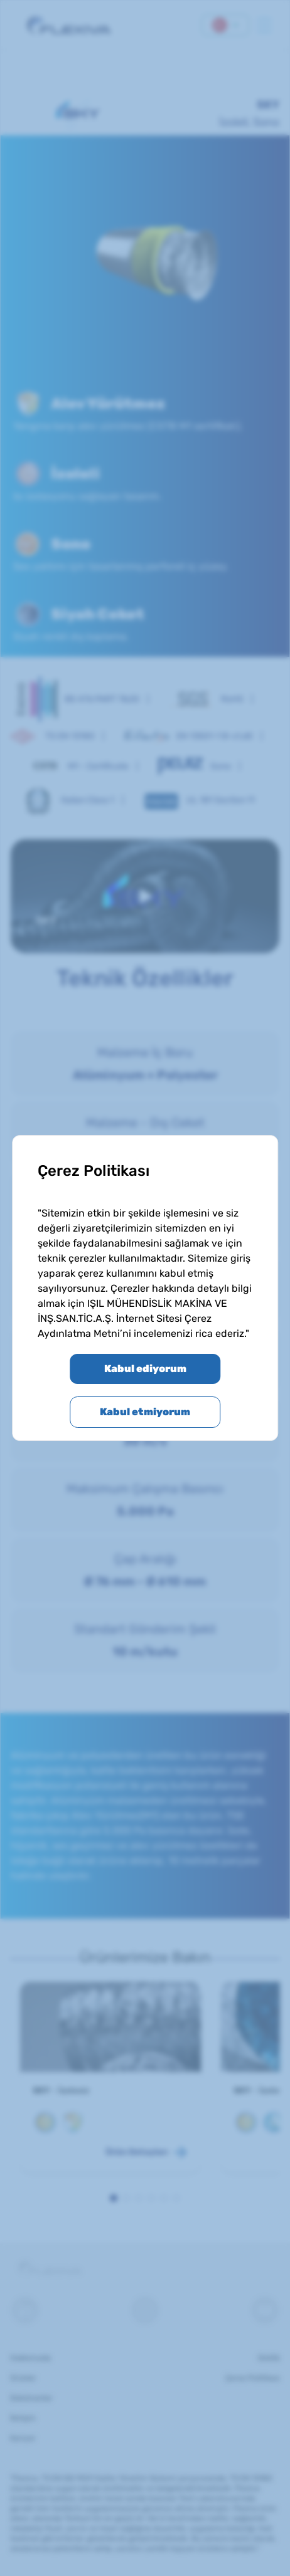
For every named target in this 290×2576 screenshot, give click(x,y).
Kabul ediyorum (145, 1368)
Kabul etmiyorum (145, 1412)
